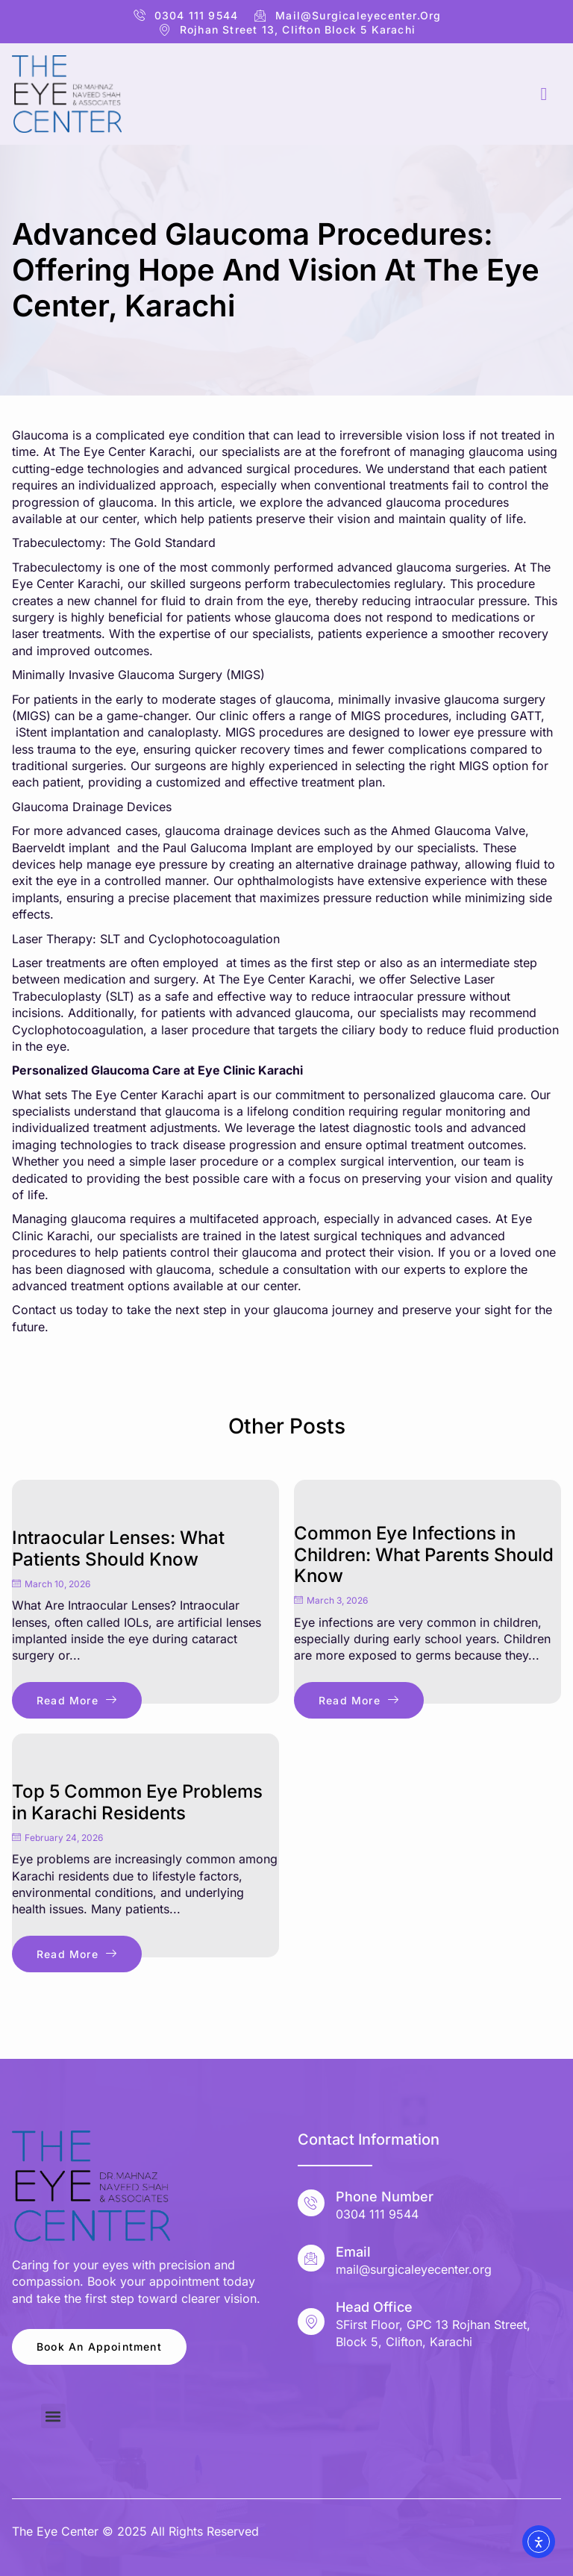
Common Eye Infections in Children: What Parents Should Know (424, 1554)
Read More (77, 1700)
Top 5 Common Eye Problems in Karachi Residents (137, 1802)
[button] (53, 2416)
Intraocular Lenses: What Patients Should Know (118, 1548)
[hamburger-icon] (544, 94)
